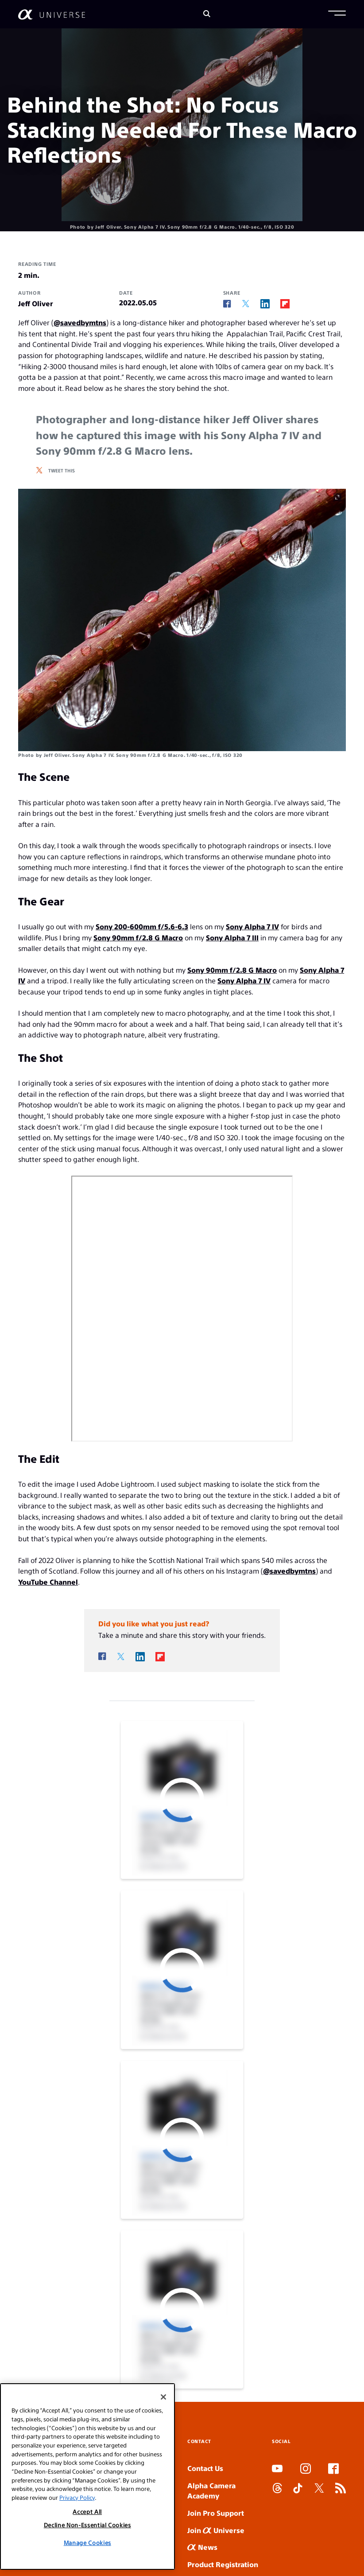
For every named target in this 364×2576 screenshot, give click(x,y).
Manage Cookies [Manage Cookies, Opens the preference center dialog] (87, 2542)
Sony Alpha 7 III (232, 937)
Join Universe (215, 2530)
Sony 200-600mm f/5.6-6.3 (142, 926)
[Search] (207, 14)
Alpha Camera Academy (211, 2490)
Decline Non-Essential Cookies (87, 2525)
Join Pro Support (215, 2513)
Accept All (87, 2511)
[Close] (163, 2397)
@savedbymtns (80, 322)
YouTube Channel (48, 1581)
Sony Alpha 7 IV (252, 926)
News (202, 2547)
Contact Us (205, 2468)
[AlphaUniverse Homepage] (51, 14)
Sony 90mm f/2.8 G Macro (138, 937)
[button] (337, 14)
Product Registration (222, 2564)
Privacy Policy (77, 2497)
